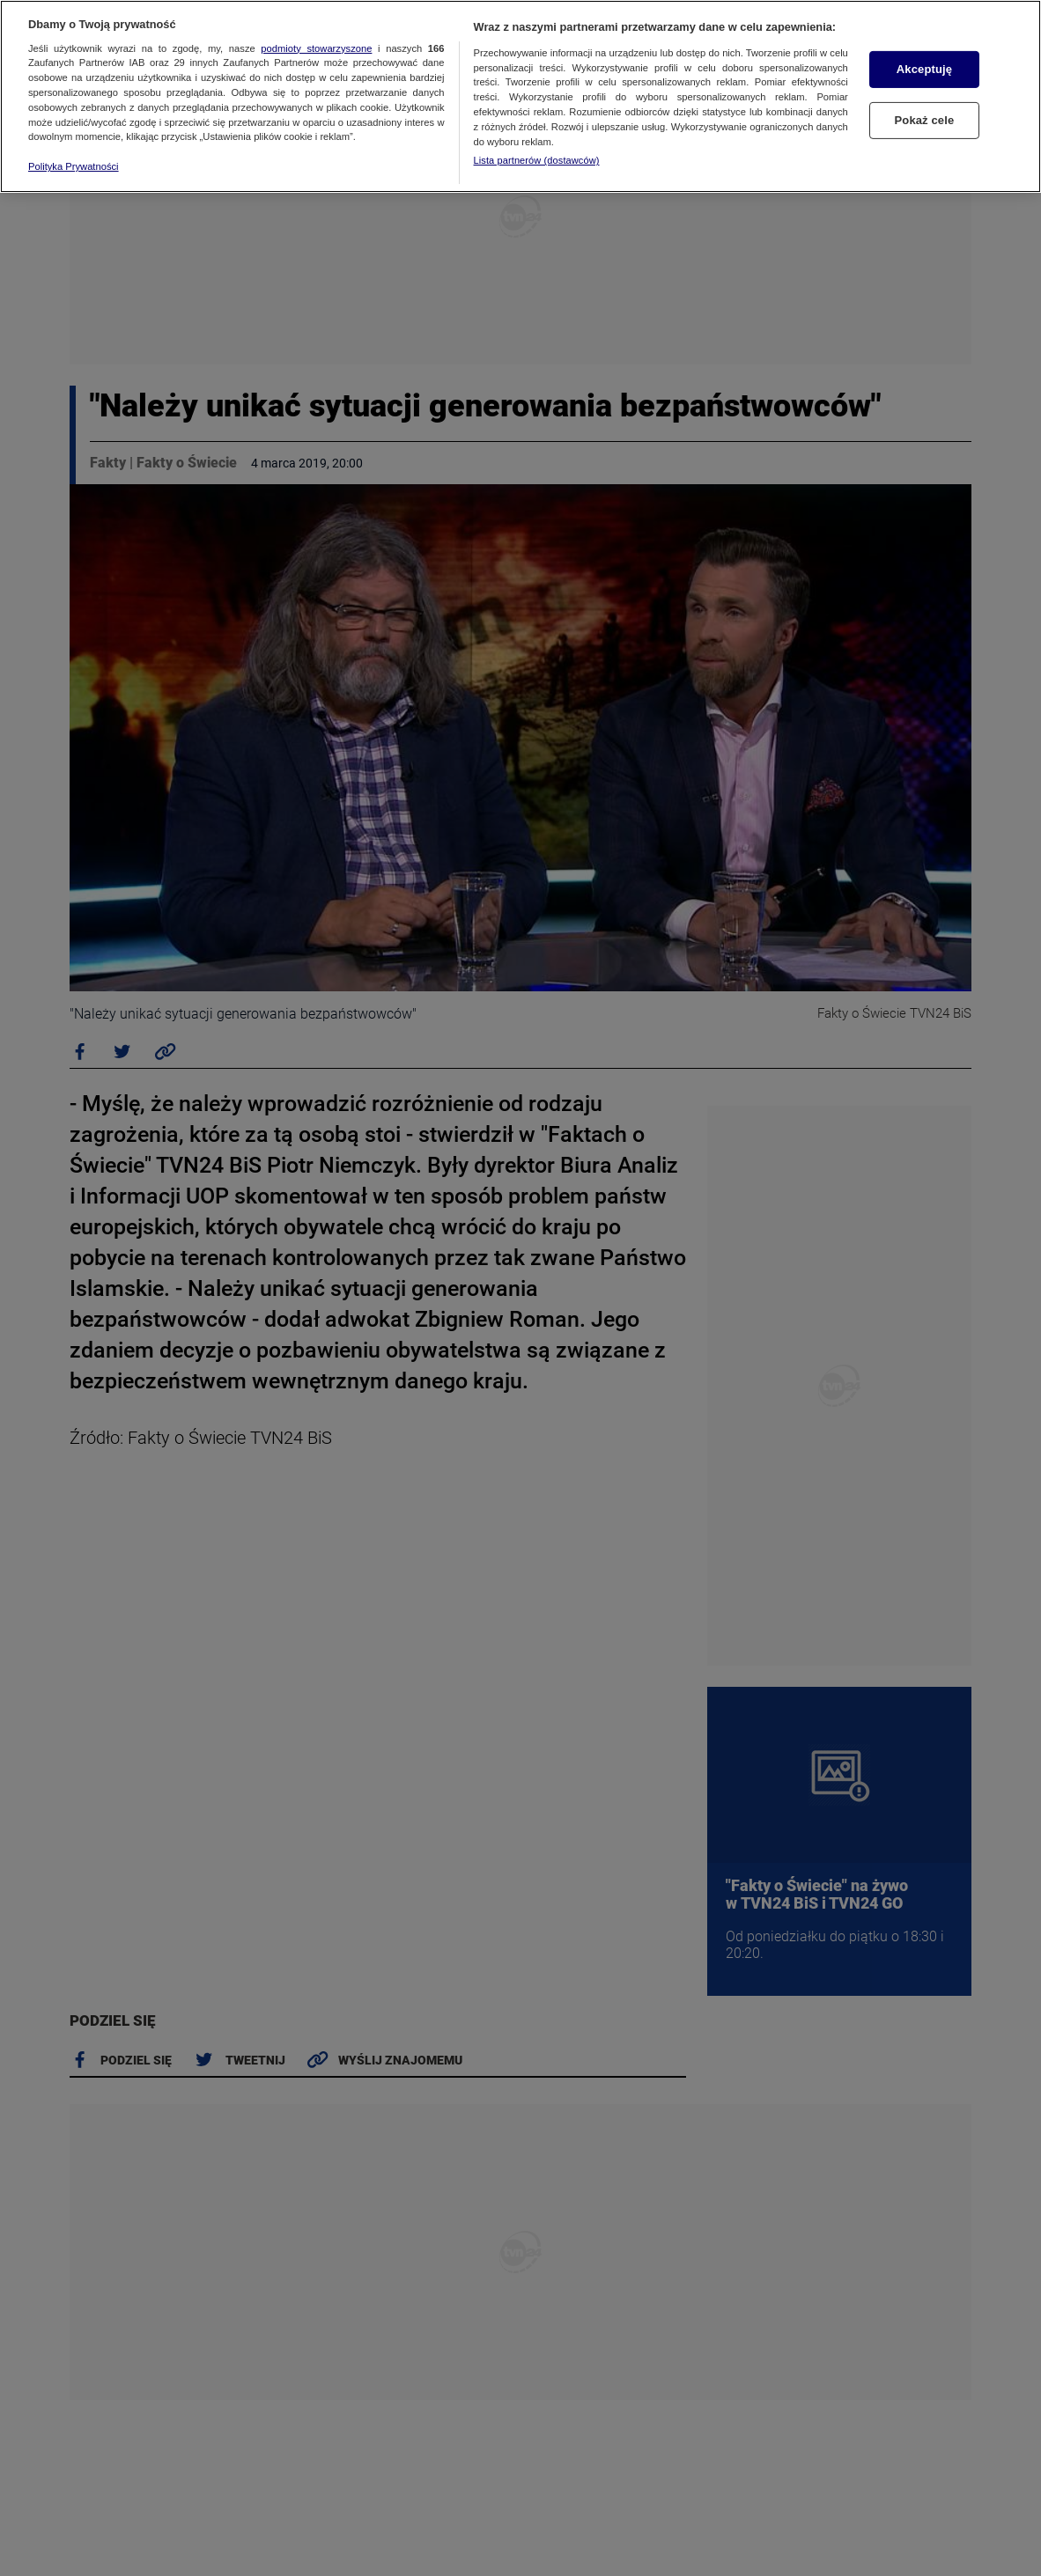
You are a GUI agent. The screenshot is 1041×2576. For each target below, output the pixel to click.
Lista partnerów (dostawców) (537, 160)
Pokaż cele (925, 120)
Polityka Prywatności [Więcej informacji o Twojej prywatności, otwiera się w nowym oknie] (73, 166)
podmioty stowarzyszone (316, 48)
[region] (520, 96)
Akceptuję (924, 69)
